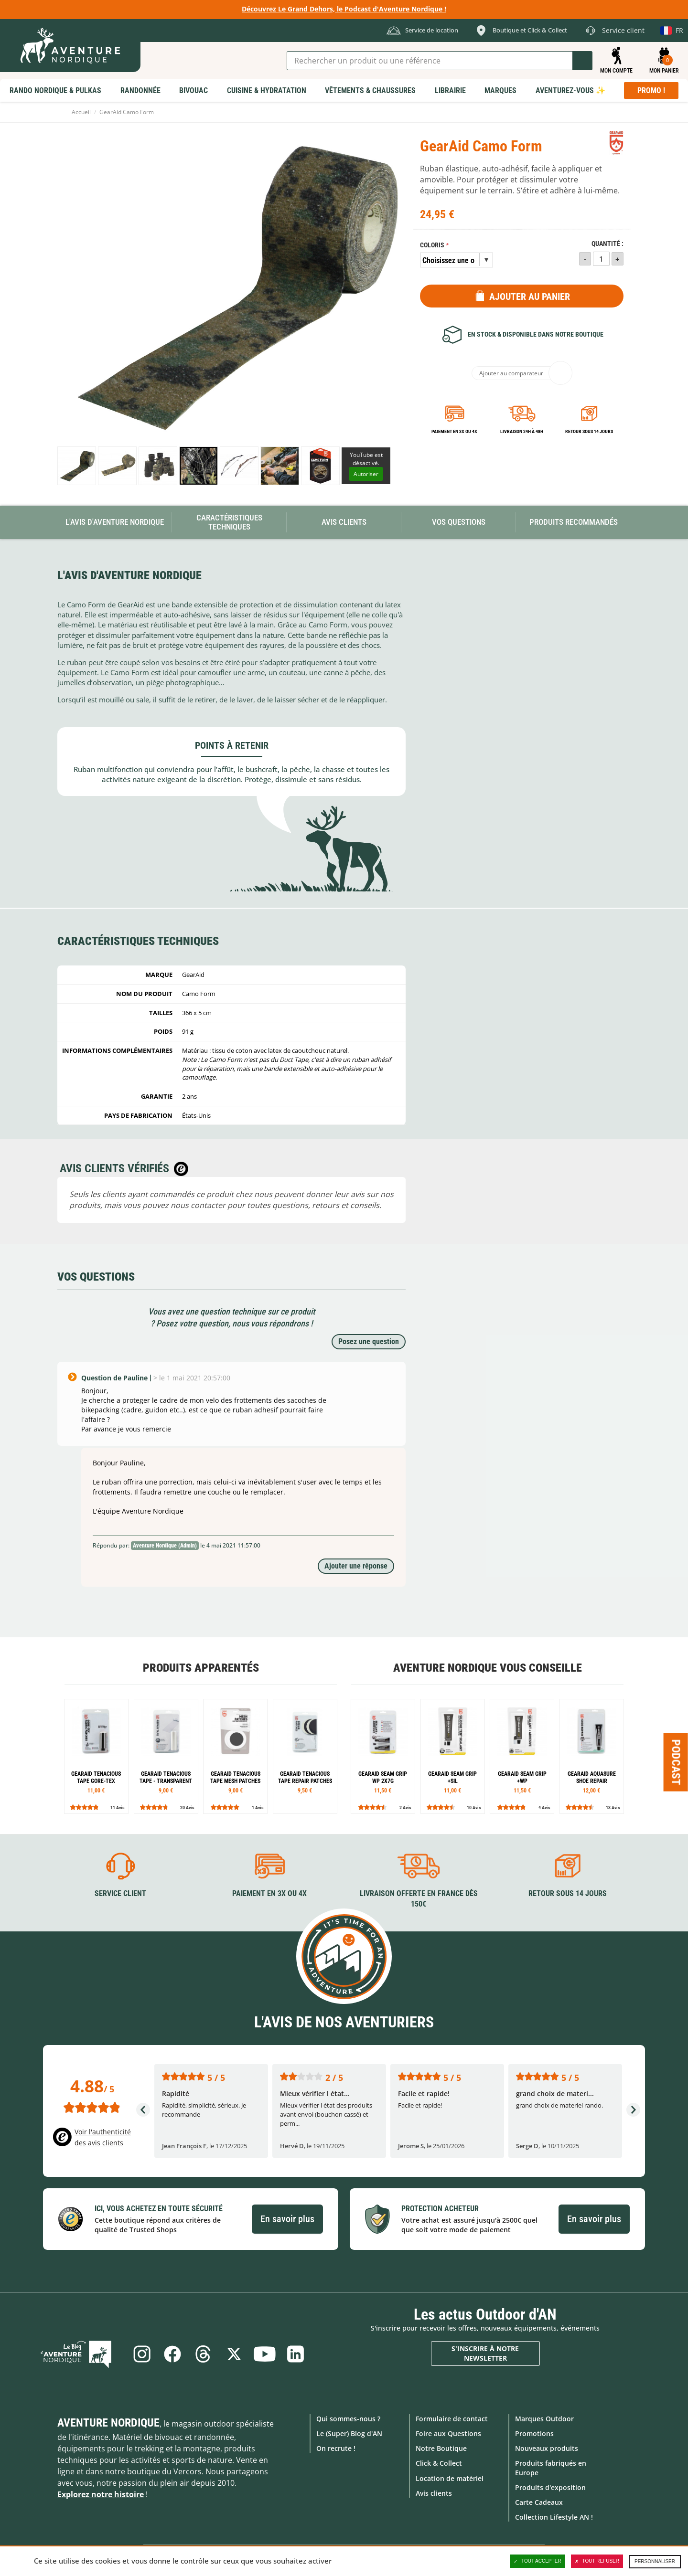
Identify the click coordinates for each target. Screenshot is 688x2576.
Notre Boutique (441, 2448)
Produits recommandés (573, 522)
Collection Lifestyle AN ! (554, 2516)
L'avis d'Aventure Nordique (114, 522)
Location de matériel (450, 2477)
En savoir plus (287, 2219)
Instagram (139, 2353)
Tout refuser (597, 2561)
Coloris (432, 245)
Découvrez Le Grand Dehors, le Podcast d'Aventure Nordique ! (344, 8)
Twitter (234, 2353)
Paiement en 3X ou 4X (454, 431)
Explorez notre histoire (100, 2494)
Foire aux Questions (448, 2433)
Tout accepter (537, 2561)
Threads (203, 2353)
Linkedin (297, 2353)
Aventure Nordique (108, 2422)
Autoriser (366, 474)
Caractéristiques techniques (229, 522)
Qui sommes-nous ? (348, 2418)
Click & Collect (439, 2463)
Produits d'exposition (550, 2486)
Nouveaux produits (546, 2448)
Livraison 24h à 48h (521, 431)
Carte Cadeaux (539, 2501)
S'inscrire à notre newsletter (485, 2353)
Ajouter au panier (529, 296)
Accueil (81, 112)
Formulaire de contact (452, 2418)
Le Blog (81, 2353)
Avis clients (434, 2492)
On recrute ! (335, 2448)
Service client (120, 1893)
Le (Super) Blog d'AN (349, 2433)
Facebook (171, 2353)
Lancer (582, 60)
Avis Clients (344, 522)
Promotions (534, 2433)
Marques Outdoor (544, 2418)
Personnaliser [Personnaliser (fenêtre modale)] (654, 2561)
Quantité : (607, 244)
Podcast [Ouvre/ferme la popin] (676, 1762)
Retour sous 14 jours (589, 431)
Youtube (266, 2353)
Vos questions (458, 522)
